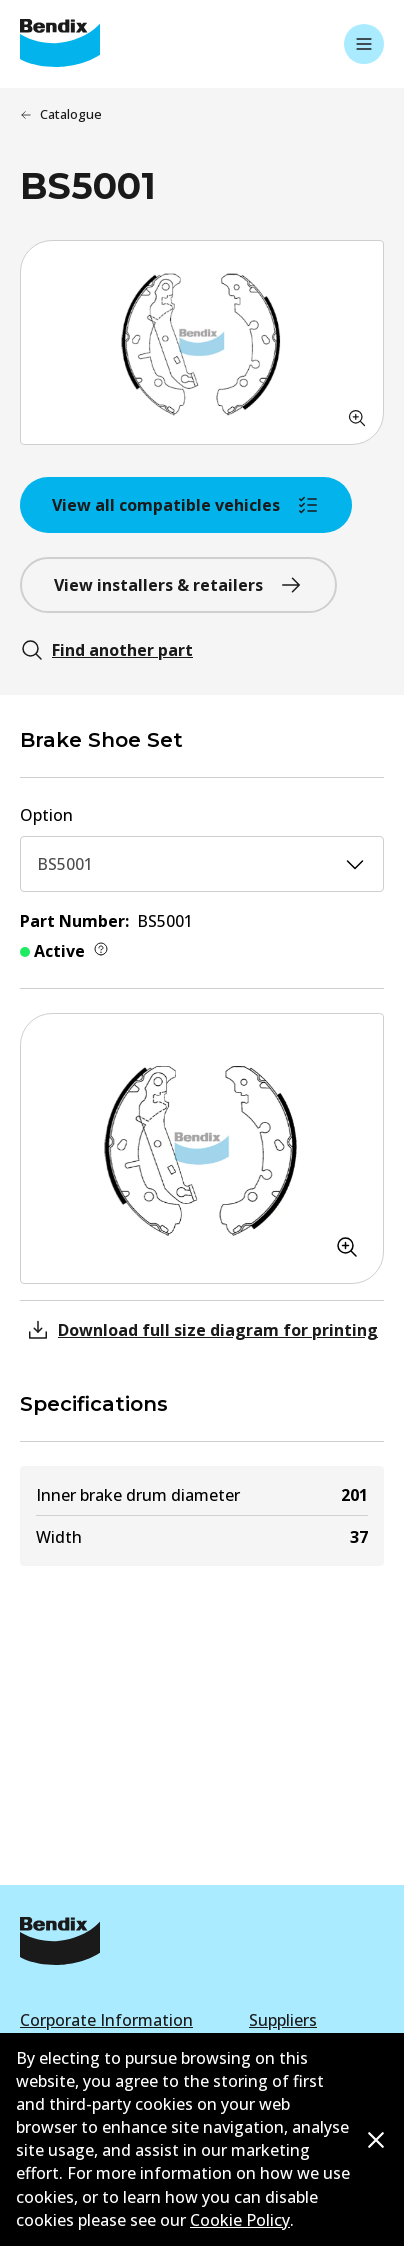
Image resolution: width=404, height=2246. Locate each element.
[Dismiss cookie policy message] (376, 2141)
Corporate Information (106, 2020)
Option (46, 815)
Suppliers (283, 2020)
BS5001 (202, 864)
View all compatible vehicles (186, 505)
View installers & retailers (178, 585)
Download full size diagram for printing (202, 1330)
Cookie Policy (240, 2220)
